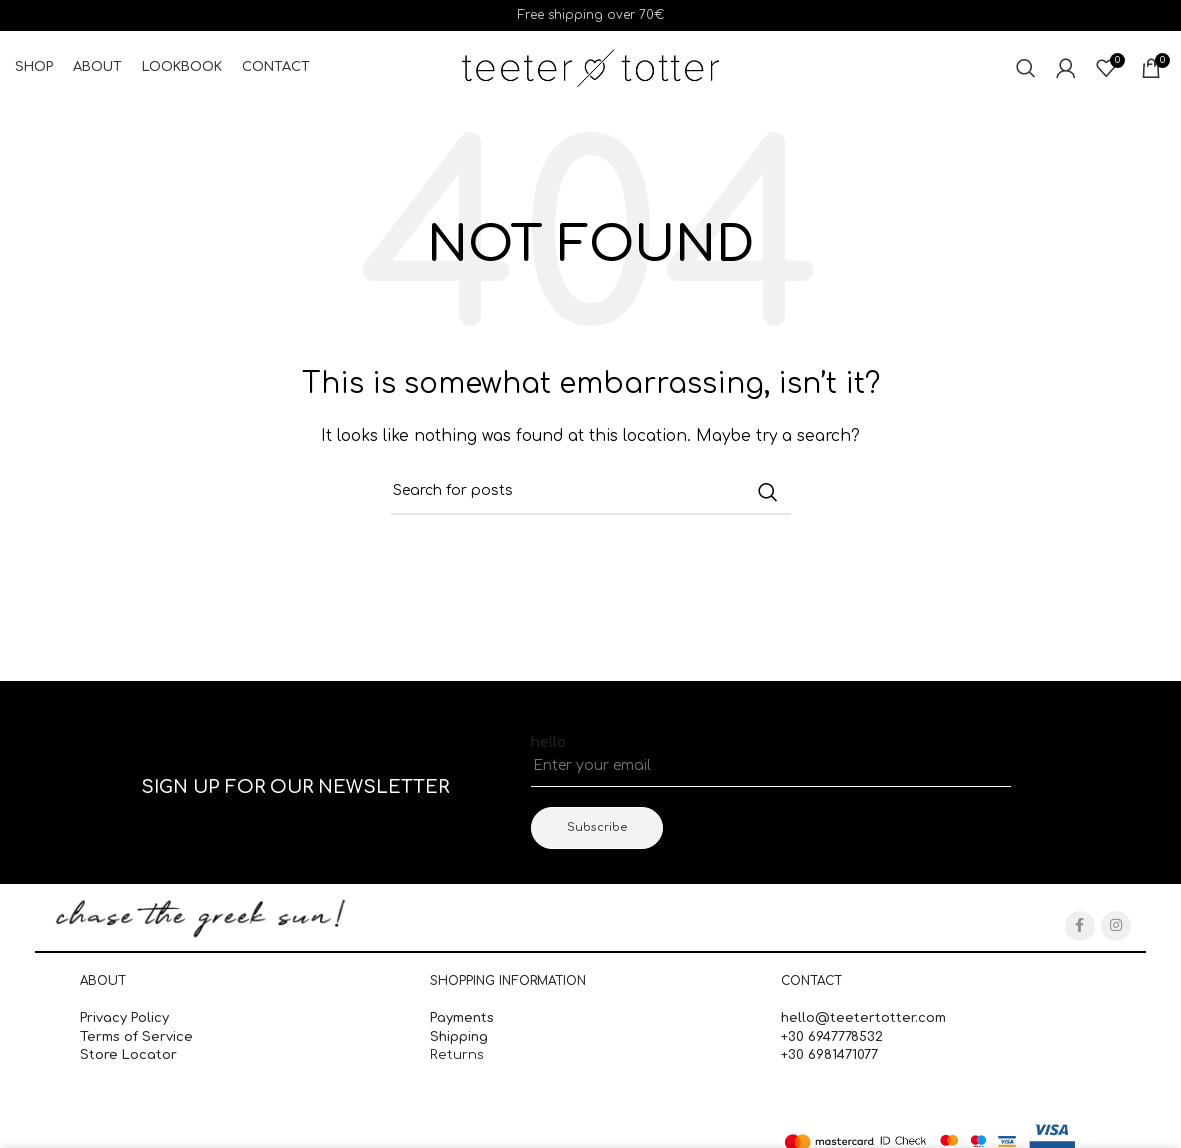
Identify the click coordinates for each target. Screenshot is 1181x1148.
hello (548, 742)
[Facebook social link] (1080, 926)
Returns (457, 1055)
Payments (462, 1019)
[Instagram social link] (1116, 926)
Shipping (461, 1037)
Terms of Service (136, 1037)
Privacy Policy (124, 1019)
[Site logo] (590, 67)
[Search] (1026, 68)
